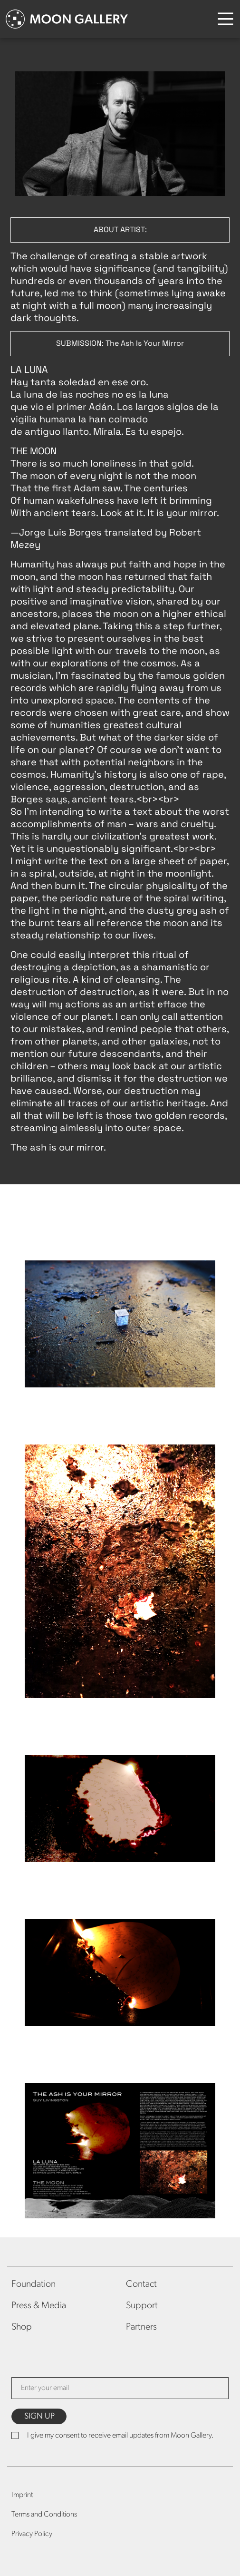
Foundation (33, 2284)
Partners (141, 2327)
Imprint (22, 2495)
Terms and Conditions (44, 2514)
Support (142, 2306)
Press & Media (38, 2306)
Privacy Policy (31, 2534)
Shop (21, 2327)
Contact (141, 2284)
